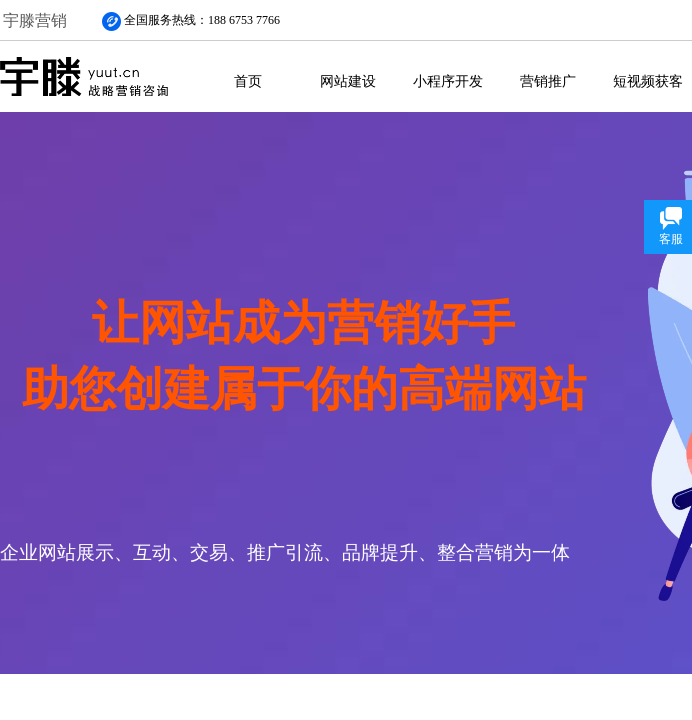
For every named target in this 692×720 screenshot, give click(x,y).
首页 (248, 81)
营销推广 (548, 81)
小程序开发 (448, 81)
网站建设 (348, 81)
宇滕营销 (35, 20)
